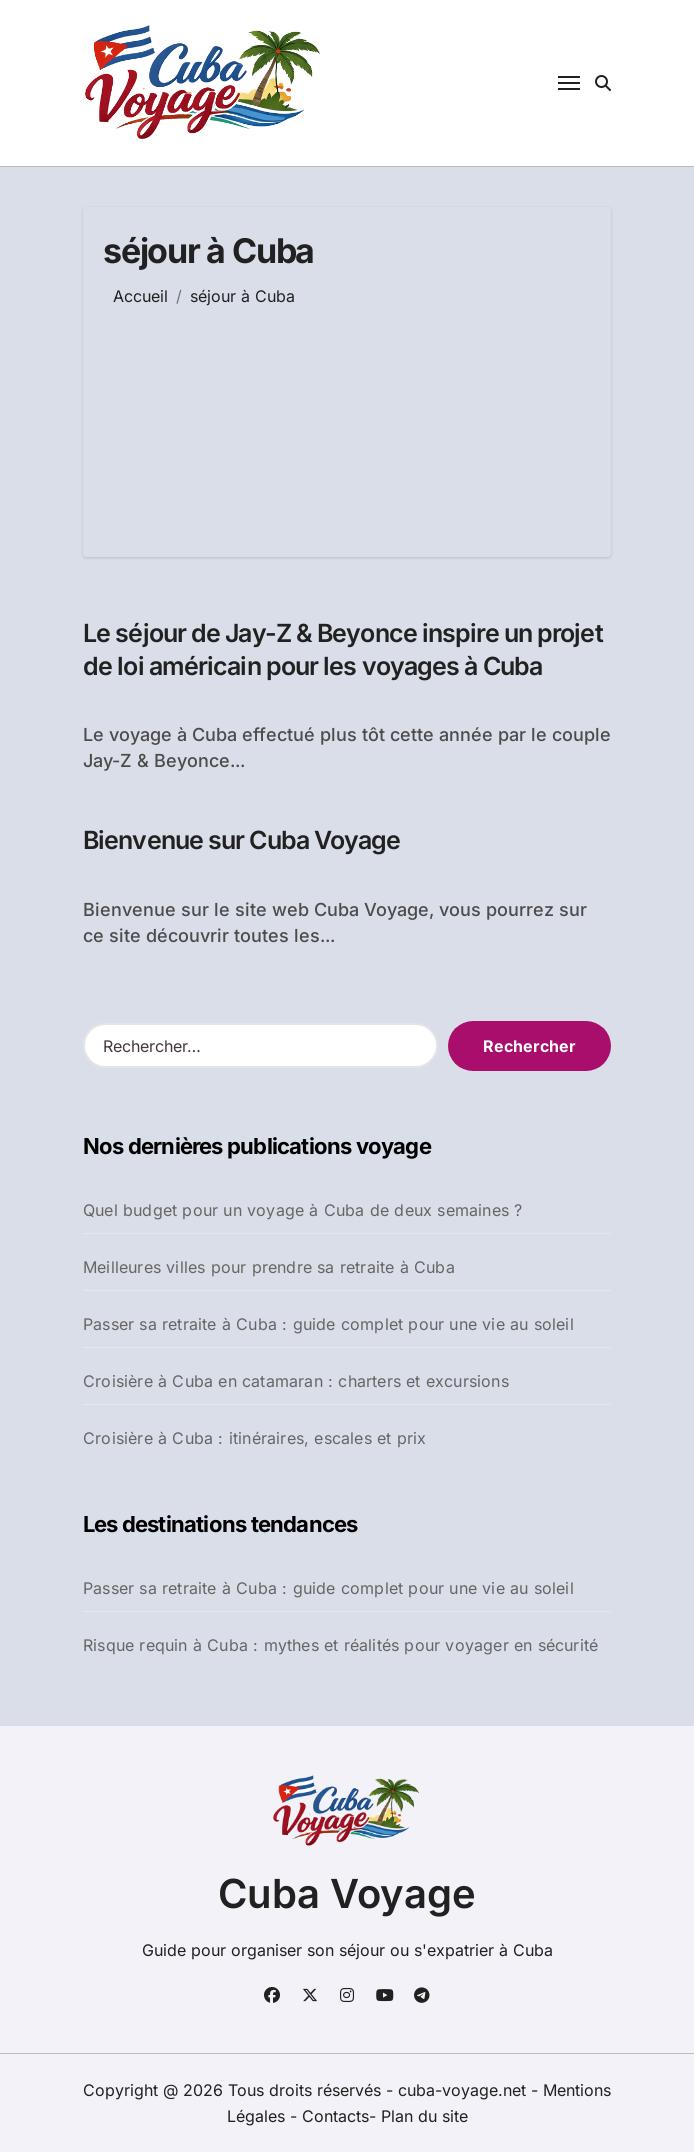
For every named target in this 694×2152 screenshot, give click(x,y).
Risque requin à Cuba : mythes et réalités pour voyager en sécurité (340, 1645)
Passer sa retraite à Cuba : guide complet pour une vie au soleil (328, 1324)
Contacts (335, 2116)
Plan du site (424, 2116)
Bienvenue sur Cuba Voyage (242, 840)
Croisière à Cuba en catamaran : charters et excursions (296, 1381)
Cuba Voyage (347, 1893)
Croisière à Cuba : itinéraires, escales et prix (254, 1438)
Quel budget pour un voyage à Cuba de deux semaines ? (302, 1210)
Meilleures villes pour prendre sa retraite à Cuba (269, 1267)
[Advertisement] (320, 417)
